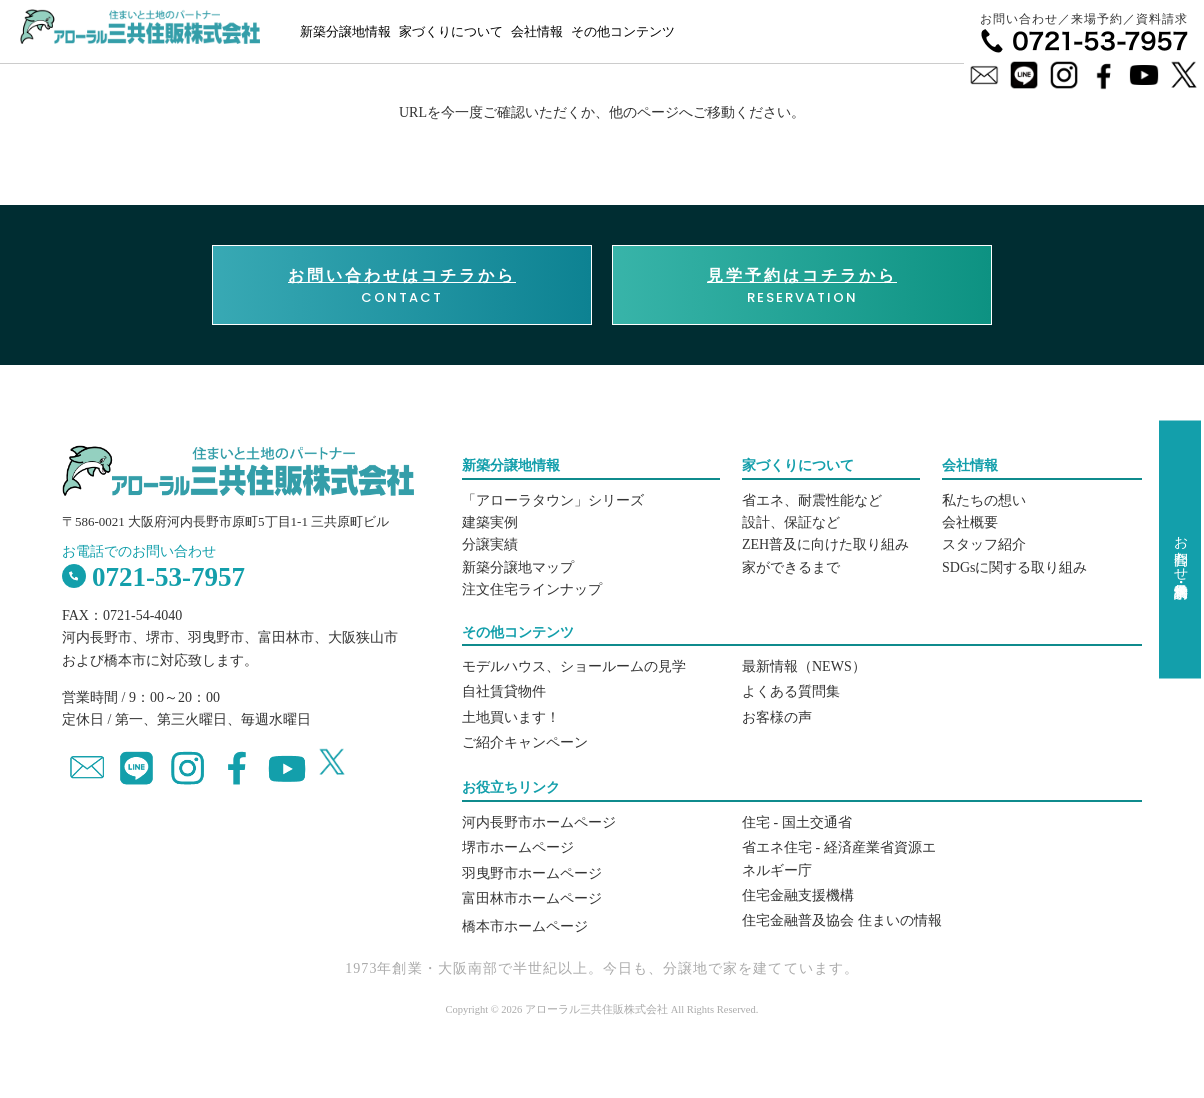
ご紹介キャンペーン (525, 742)
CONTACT (402, 286)
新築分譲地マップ (518, 567)
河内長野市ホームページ (539, 822)
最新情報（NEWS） (804, 666)
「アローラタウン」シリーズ (553, 500)
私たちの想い (984, 500)
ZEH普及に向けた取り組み (825, 544)
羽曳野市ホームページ (532, 873)
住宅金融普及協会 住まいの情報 (842, 920)
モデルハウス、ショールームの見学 (574, 666)
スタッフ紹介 (984, 544)
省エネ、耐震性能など (812, 500)
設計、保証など (791, 522)
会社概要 (970, 522)
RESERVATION (802, 286)
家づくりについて (451, 31)
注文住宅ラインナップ (532, 589)
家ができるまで (791, 567)
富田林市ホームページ (532, 898)
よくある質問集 (791, 691)
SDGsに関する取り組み (1014, 567)
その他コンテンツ (623, 31)
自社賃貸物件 (504, 691)
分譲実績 (490, 544)
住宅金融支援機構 (798, 895)
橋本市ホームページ (525, 926)
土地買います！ (511, 717)
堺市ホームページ (518, 847)
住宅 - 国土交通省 (797, 822)
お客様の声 (777, 717)
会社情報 (537, 31)
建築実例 (490, 522)
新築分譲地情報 (345, 31)
